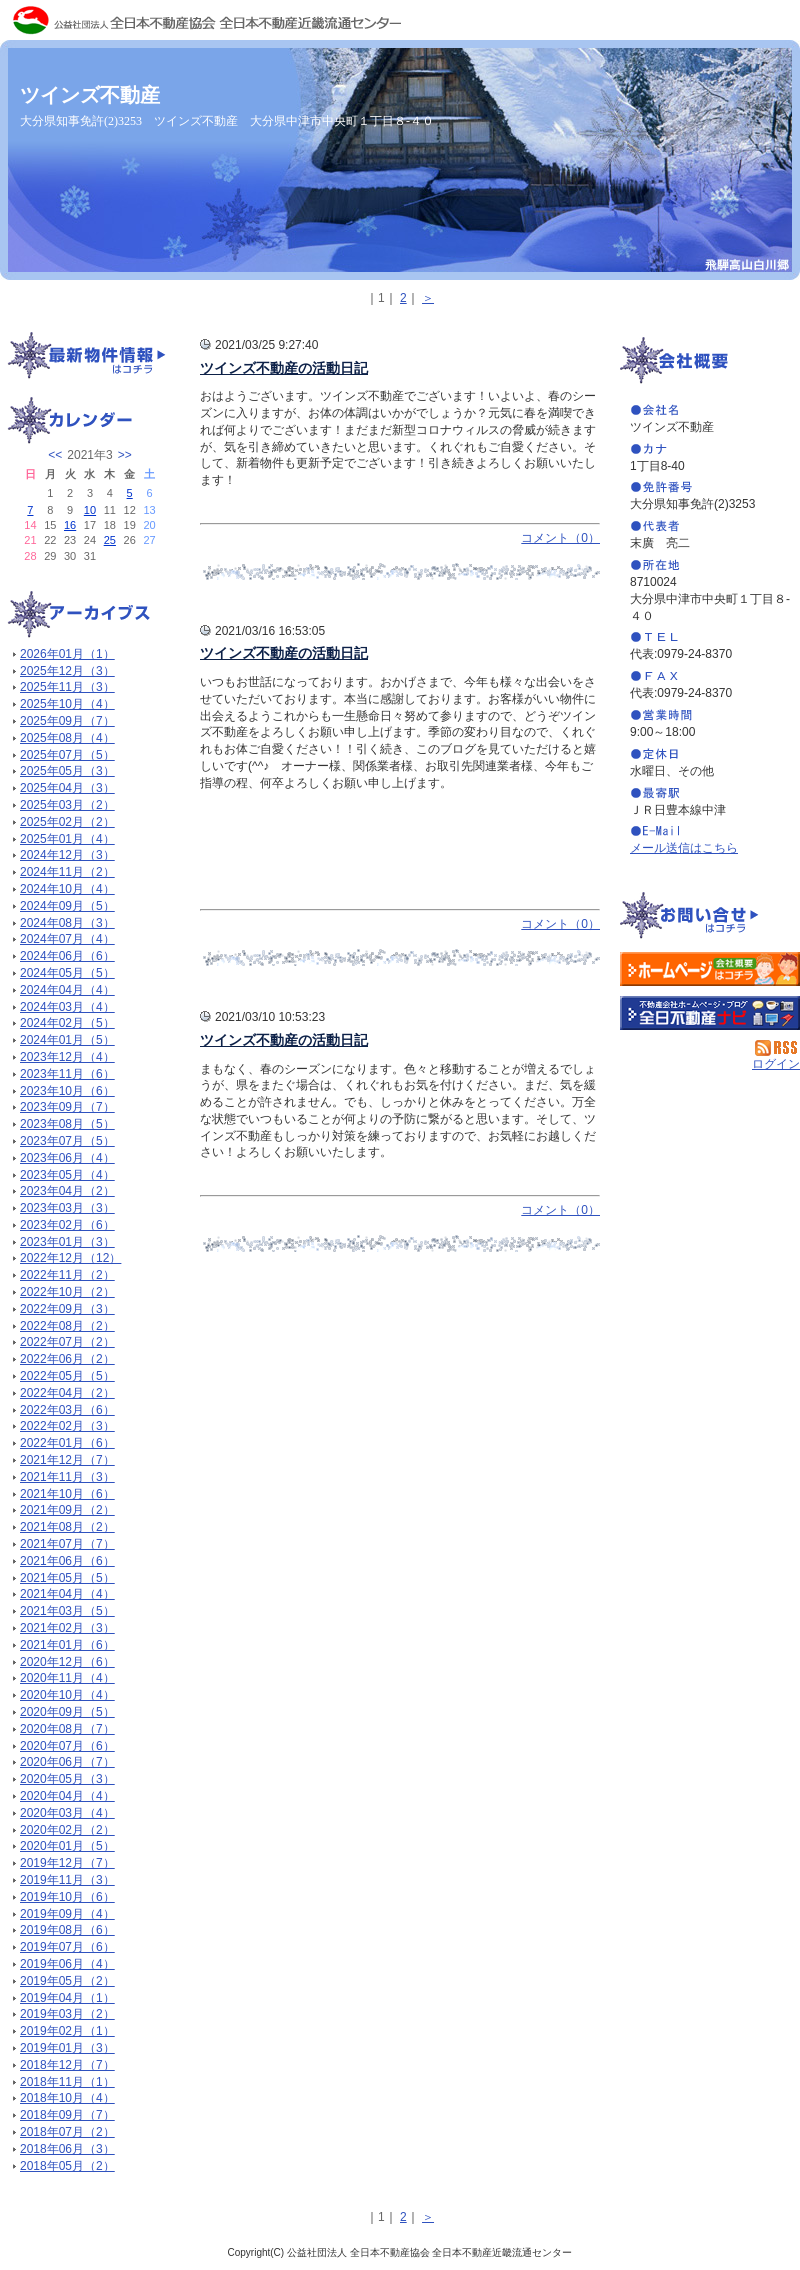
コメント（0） (560, 538)
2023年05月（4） (67, 1175)
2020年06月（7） (67, 1762)
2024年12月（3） (67, 855)
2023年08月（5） (67, 1124)
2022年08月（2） (67, 1326)
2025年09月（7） (67, 721)
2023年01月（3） (67, 1242)
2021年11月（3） (67, 1477)
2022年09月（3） (67, 1309)
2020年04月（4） (67, 1796)
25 (110, 540)
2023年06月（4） (67, 1158)
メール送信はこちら (684, 848)
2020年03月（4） (67, 1813)
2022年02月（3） (67, 1426)
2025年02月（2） (67, 822)
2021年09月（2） (67, 1510)
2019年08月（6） (67, 1930)
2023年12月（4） (67, 1057)
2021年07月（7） (67, 1544)
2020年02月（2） (67, 1830)
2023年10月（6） (67, 1091)
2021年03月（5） (67, 1611)
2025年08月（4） (67, 738)
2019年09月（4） (67, 1914)
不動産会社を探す (710, 1013)
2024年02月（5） (67, 1023)
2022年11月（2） (67, 1275)
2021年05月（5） (67, 1578)
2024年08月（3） (67, 923)
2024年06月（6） (67, 956)
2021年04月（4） (67, 1594)
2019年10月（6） (67, 1897)
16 (70, 525)
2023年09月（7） (67, 1107)
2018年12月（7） (67, 2065)
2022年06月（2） (67, 1359)
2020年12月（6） (67, 1662)
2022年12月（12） (70, 1258)
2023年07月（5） (67, 1141)
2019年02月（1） (67, 2031)
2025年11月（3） (67, 687)
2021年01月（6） (67, 1645)
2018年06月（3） (67, 2149)
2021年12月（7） (67, 1460)
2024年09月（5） (67, 906)
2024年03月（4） (67, 1007)
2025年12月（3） (67, 671)
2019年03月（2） (67, 2014)
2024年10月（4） (67, 889)
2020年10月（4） (67, 1695)
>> (125, 455)
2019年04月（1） (67, 1998)
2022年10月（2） (67, 1292)
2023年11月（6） (67, 1074)
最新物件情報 (90, 357)
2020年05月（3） (67, 1779)
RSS (777, 1048)
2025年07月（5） (67, 755)
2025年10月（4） (67, 704)
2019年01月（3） (67, 2048)
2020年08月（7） (67, 1729)
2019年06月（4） (67, 1964)
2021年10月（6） (67, 1494)
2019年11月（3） (67, 1880)
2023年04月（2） (67, 1191)
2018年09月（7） (67, 2115)
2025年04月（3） (67, 788)
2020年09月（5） (67, 1712)
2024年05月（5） (67, 973)
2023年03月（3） (67, 1208)
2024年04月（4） (67, 990)
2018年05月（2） (67, 2166)
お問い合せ (710, 917)
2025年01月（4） (67, 839)
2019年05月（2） (67, 1981)
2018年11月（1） (67, 2082)
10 (90, 510)
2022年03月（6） (67, 1410)
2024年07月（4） (67, 939)
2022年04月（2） (67, 1393)
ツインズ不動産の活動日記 (284, 368)
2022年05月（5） (67, 1376)
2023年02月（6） (67, 1225)
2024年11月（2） (67, 872)
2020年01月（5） (67, 1846)
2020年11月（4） (67, 1678)
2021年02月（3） (67, 1628)
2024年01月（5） (67, 1040)
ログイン (776, 1064)
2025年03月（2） (67, 805)
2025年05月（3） (67, 771)
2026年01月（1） (67, 654)
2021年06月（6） (67, 1561)
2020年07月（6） (67, 1746)
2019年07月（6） (67, 1947)
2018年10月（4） (67, 2098)
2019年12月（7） (67, 1863)
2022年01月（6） (67, 1443)
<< (55, 455)
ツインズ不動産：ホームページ (710, 969)
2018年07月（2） (67, 2132)
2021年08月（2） (67, 1527)
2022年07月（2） (67, 1342)
